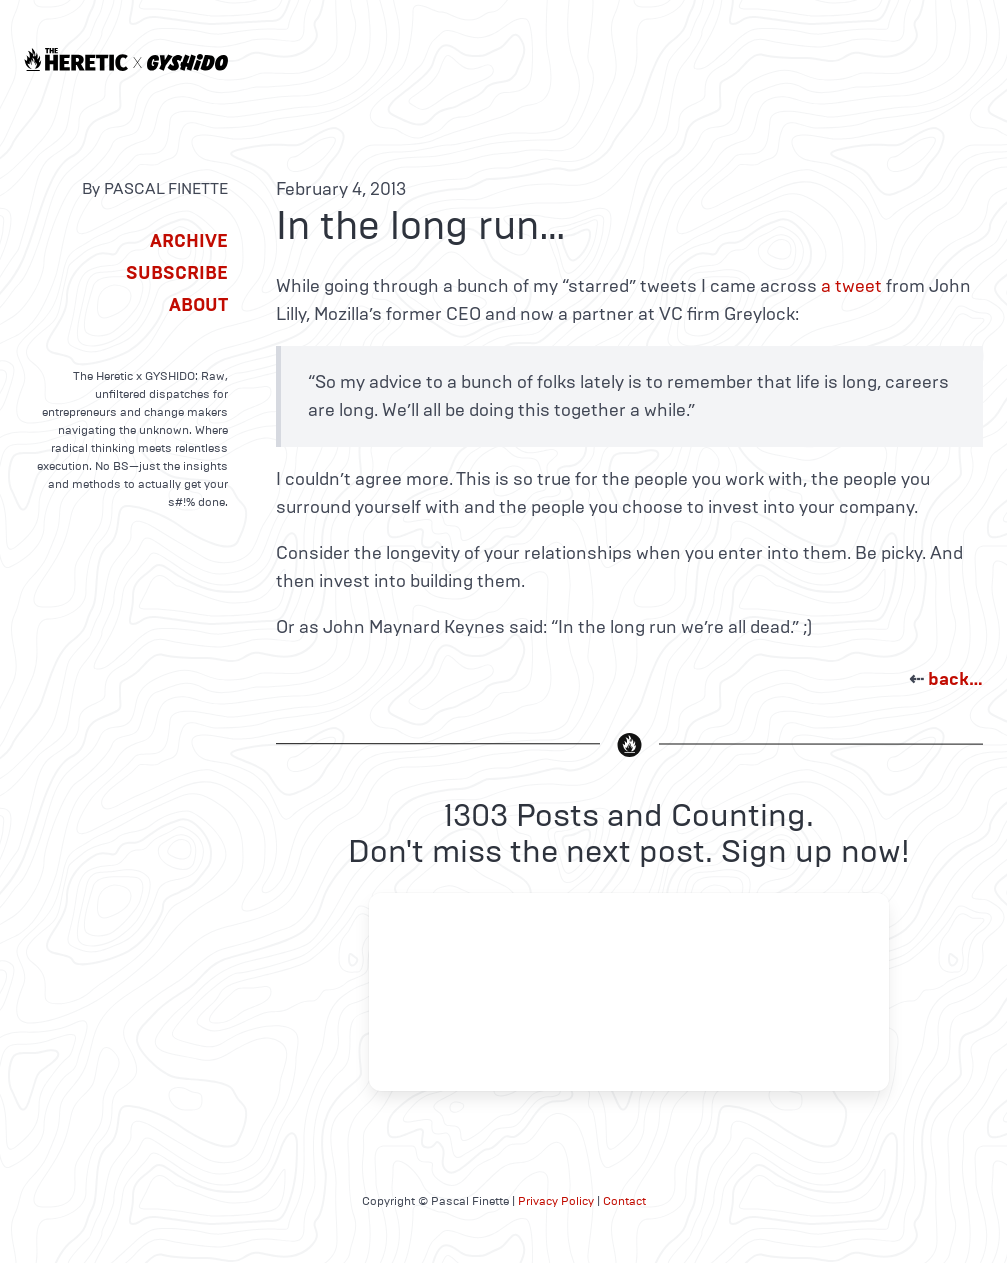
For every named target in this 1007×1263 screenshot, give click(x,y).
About (198, 305)
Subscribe (177, 273)
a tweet (851, 286)
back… (955, 679)
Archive (189, 241)
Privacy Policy (556, 1201)
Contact (624, 1201)
